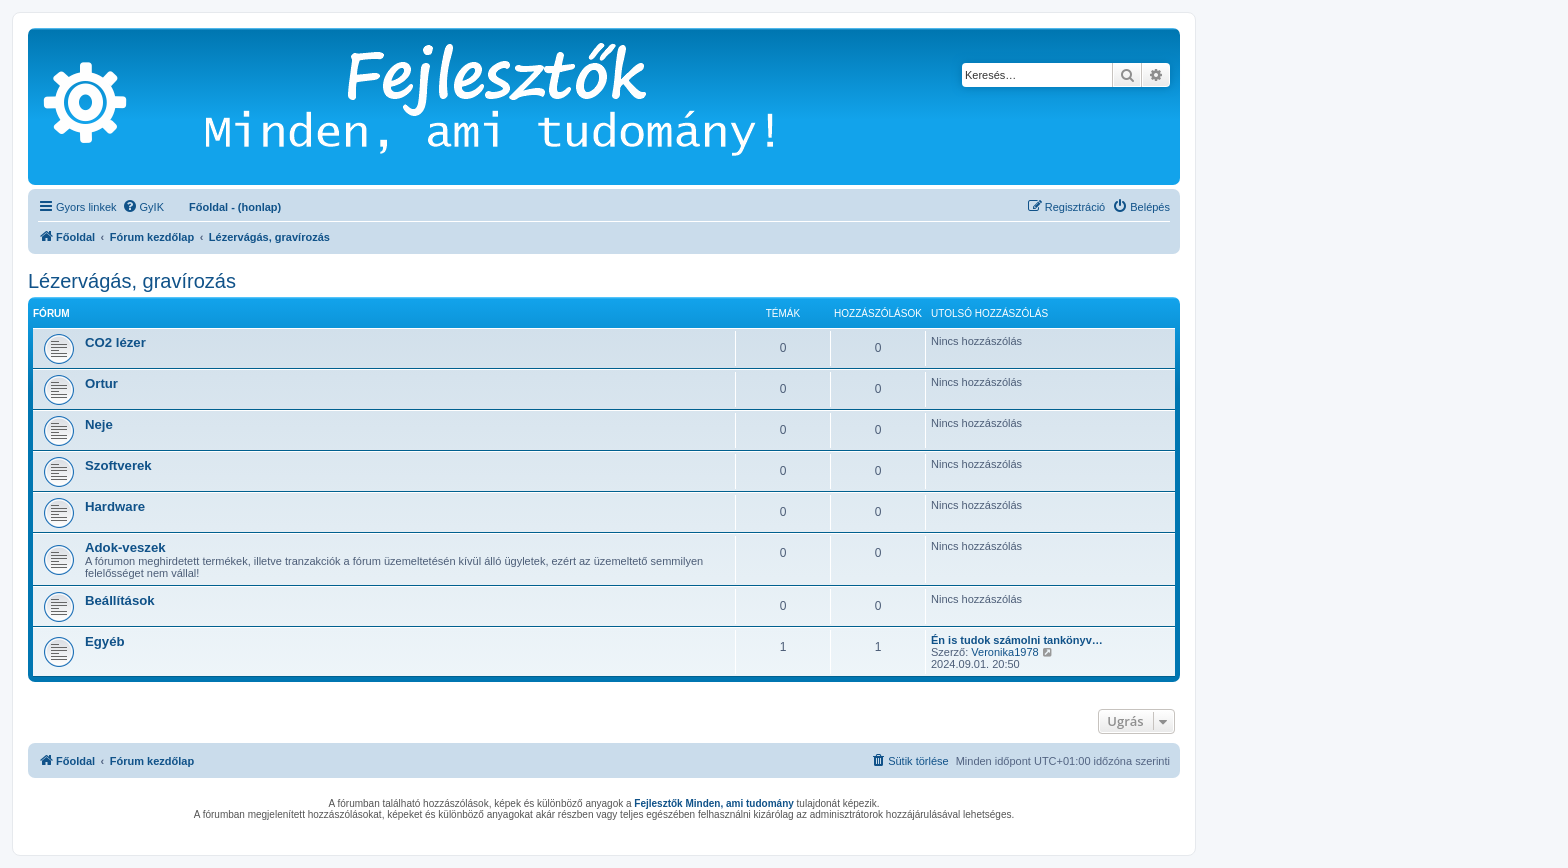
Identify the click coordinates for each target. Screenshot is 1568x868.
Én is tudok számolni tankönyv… (1017, 640)
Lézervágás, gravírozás (132, 281)
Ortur (101, 383)
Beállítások (120, 600)
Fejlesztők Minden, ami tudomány (713, 803)
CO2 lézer (115, 342)
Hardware (115, 506)
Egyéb (105, 641)
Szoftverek (118, 465)
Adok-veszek (125, 547)
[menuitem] (143, 207)
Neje (99, 424)
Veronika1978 (1004, 652)
